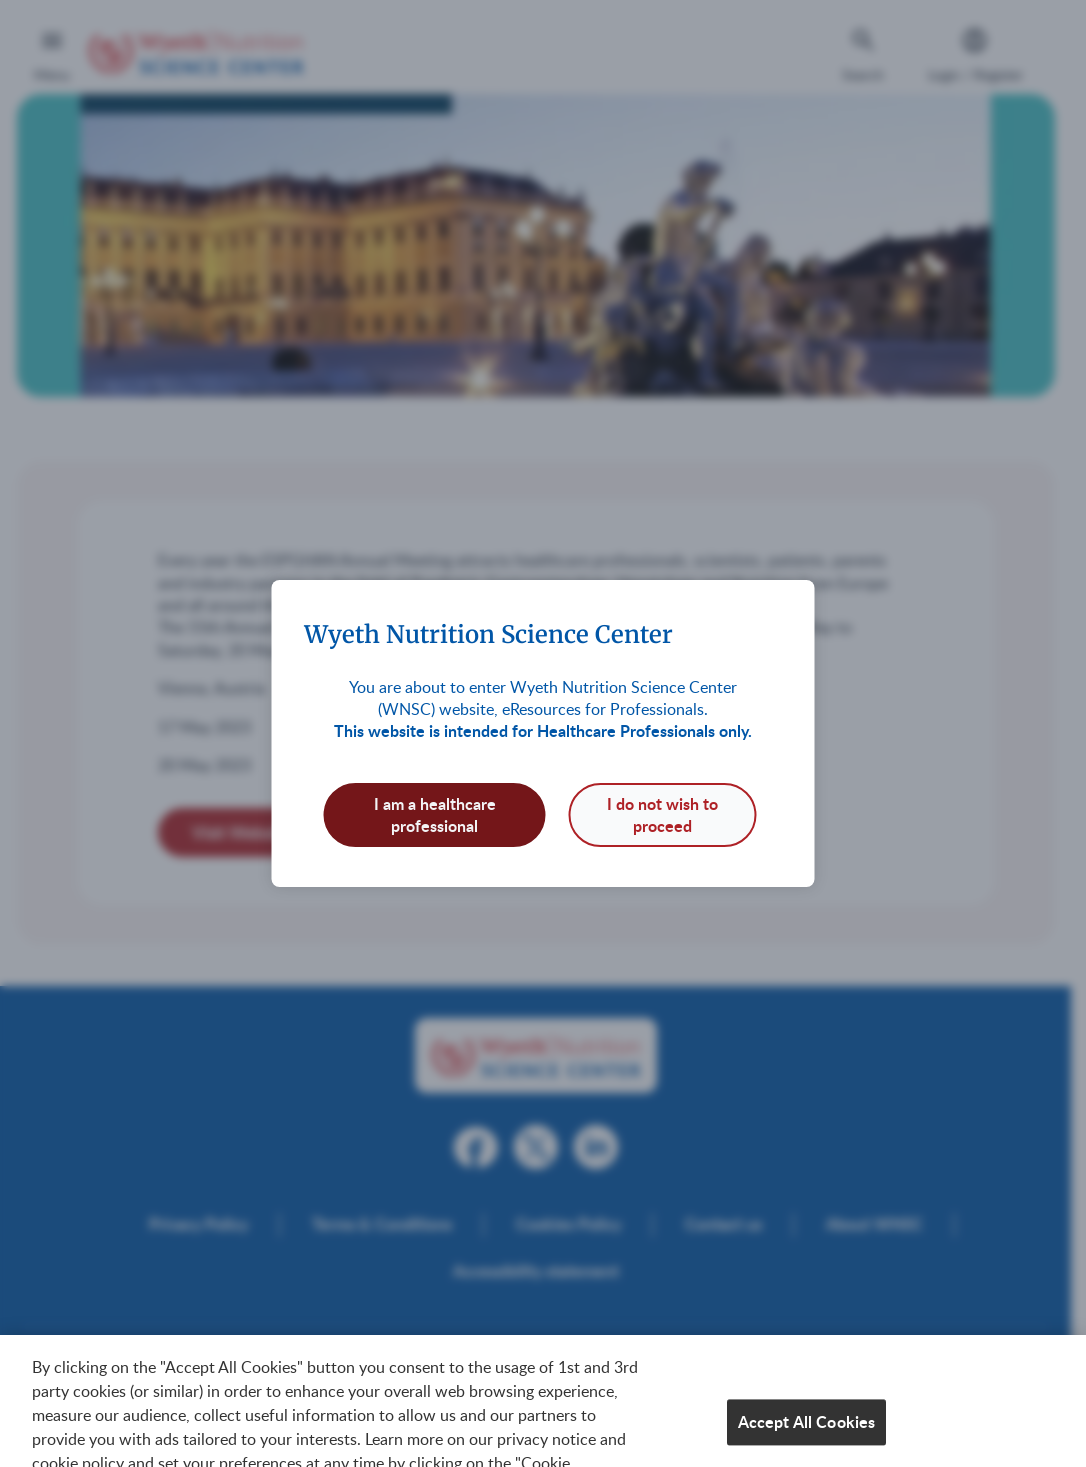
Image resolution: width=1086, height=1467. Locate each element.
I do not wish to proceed (662, 814)
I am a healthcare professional (435, 814)
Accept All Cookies (807, 1432)
